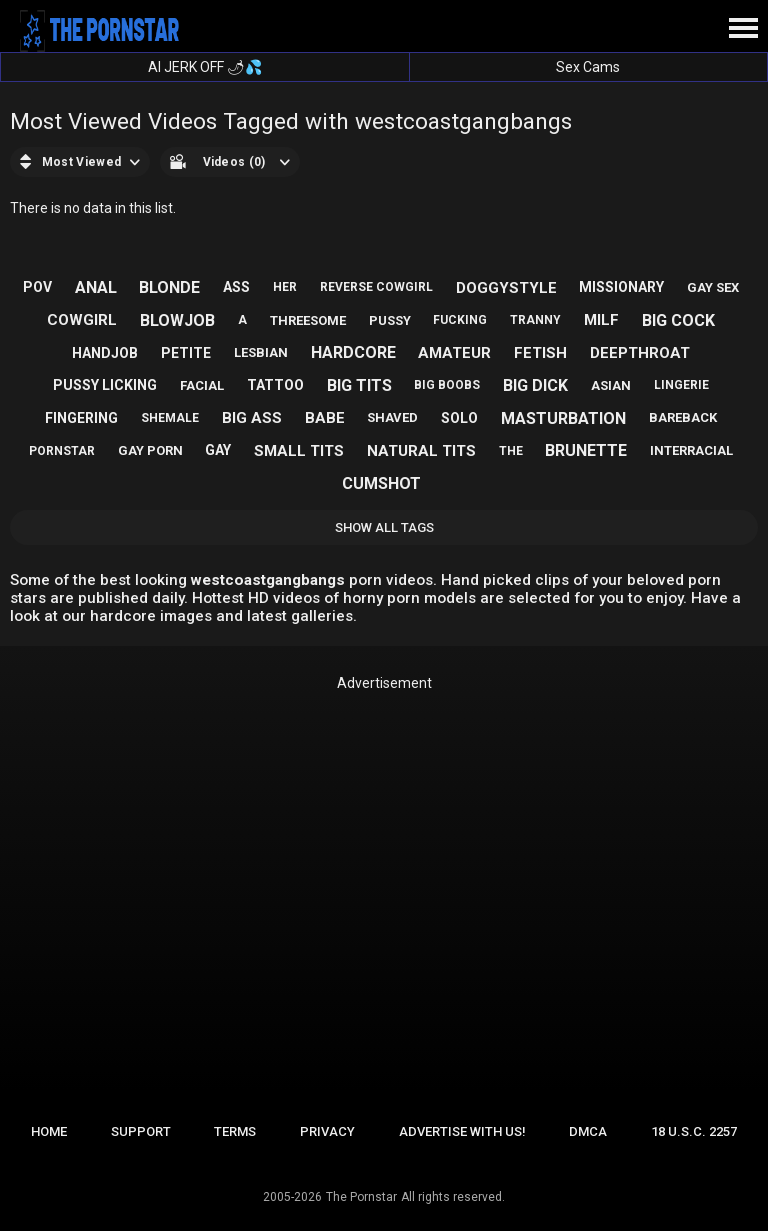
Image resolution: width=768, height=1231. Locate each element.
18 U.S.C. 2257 (694, 1131)
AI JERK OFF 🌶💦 (205, 67)
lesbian (261, 352)
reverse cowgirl (376, 287)
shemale (170, 418)
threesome (308, 320)
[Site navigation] (743, 29)
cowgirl (82, 320)
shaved (392, 417)
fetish (540, 353)
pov (37, 287)
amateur (454, 353)
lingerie (681, 385)
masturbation (563, 418)
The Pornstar (361, 1197)
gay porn (150, 450)
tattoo (275, 385)
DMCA (588, 1131)
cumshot (381, 483)
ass (236, 287)
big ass (252, 418)
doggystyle (506, 288)
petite (186, 353)
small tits (299, 451)
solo (459, 418)
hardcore (353, 352)
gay (218, 450)
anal (96, 287)
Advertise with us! (462, 1131)
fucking (460, 320)
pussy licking (105, 385)
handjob (105, 353)
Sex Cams (588, 67)
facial (202, 385)
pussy (390, 320)
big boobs (447, 385)
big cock (678, 320)
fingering (81, 418)
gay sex (713, 287)
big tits (359, 385)
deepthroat (640, 353)
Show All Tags (384, 527)
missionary (621, 287)
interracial (691, 450)
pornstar (62, 451)
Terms (235, 1131)
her (285, 287)
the (511, 451)
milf (601, 320)
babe (325, 418)
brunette (586, 450)
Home (49, 1131)
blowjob (177, 320)
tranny (535, 320)
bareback (683, 417)
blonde (169, 287)
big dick (535, 385)
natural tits (421, 451)
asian (611, 385)
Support (141, 1131)
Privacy (327, 1131)
